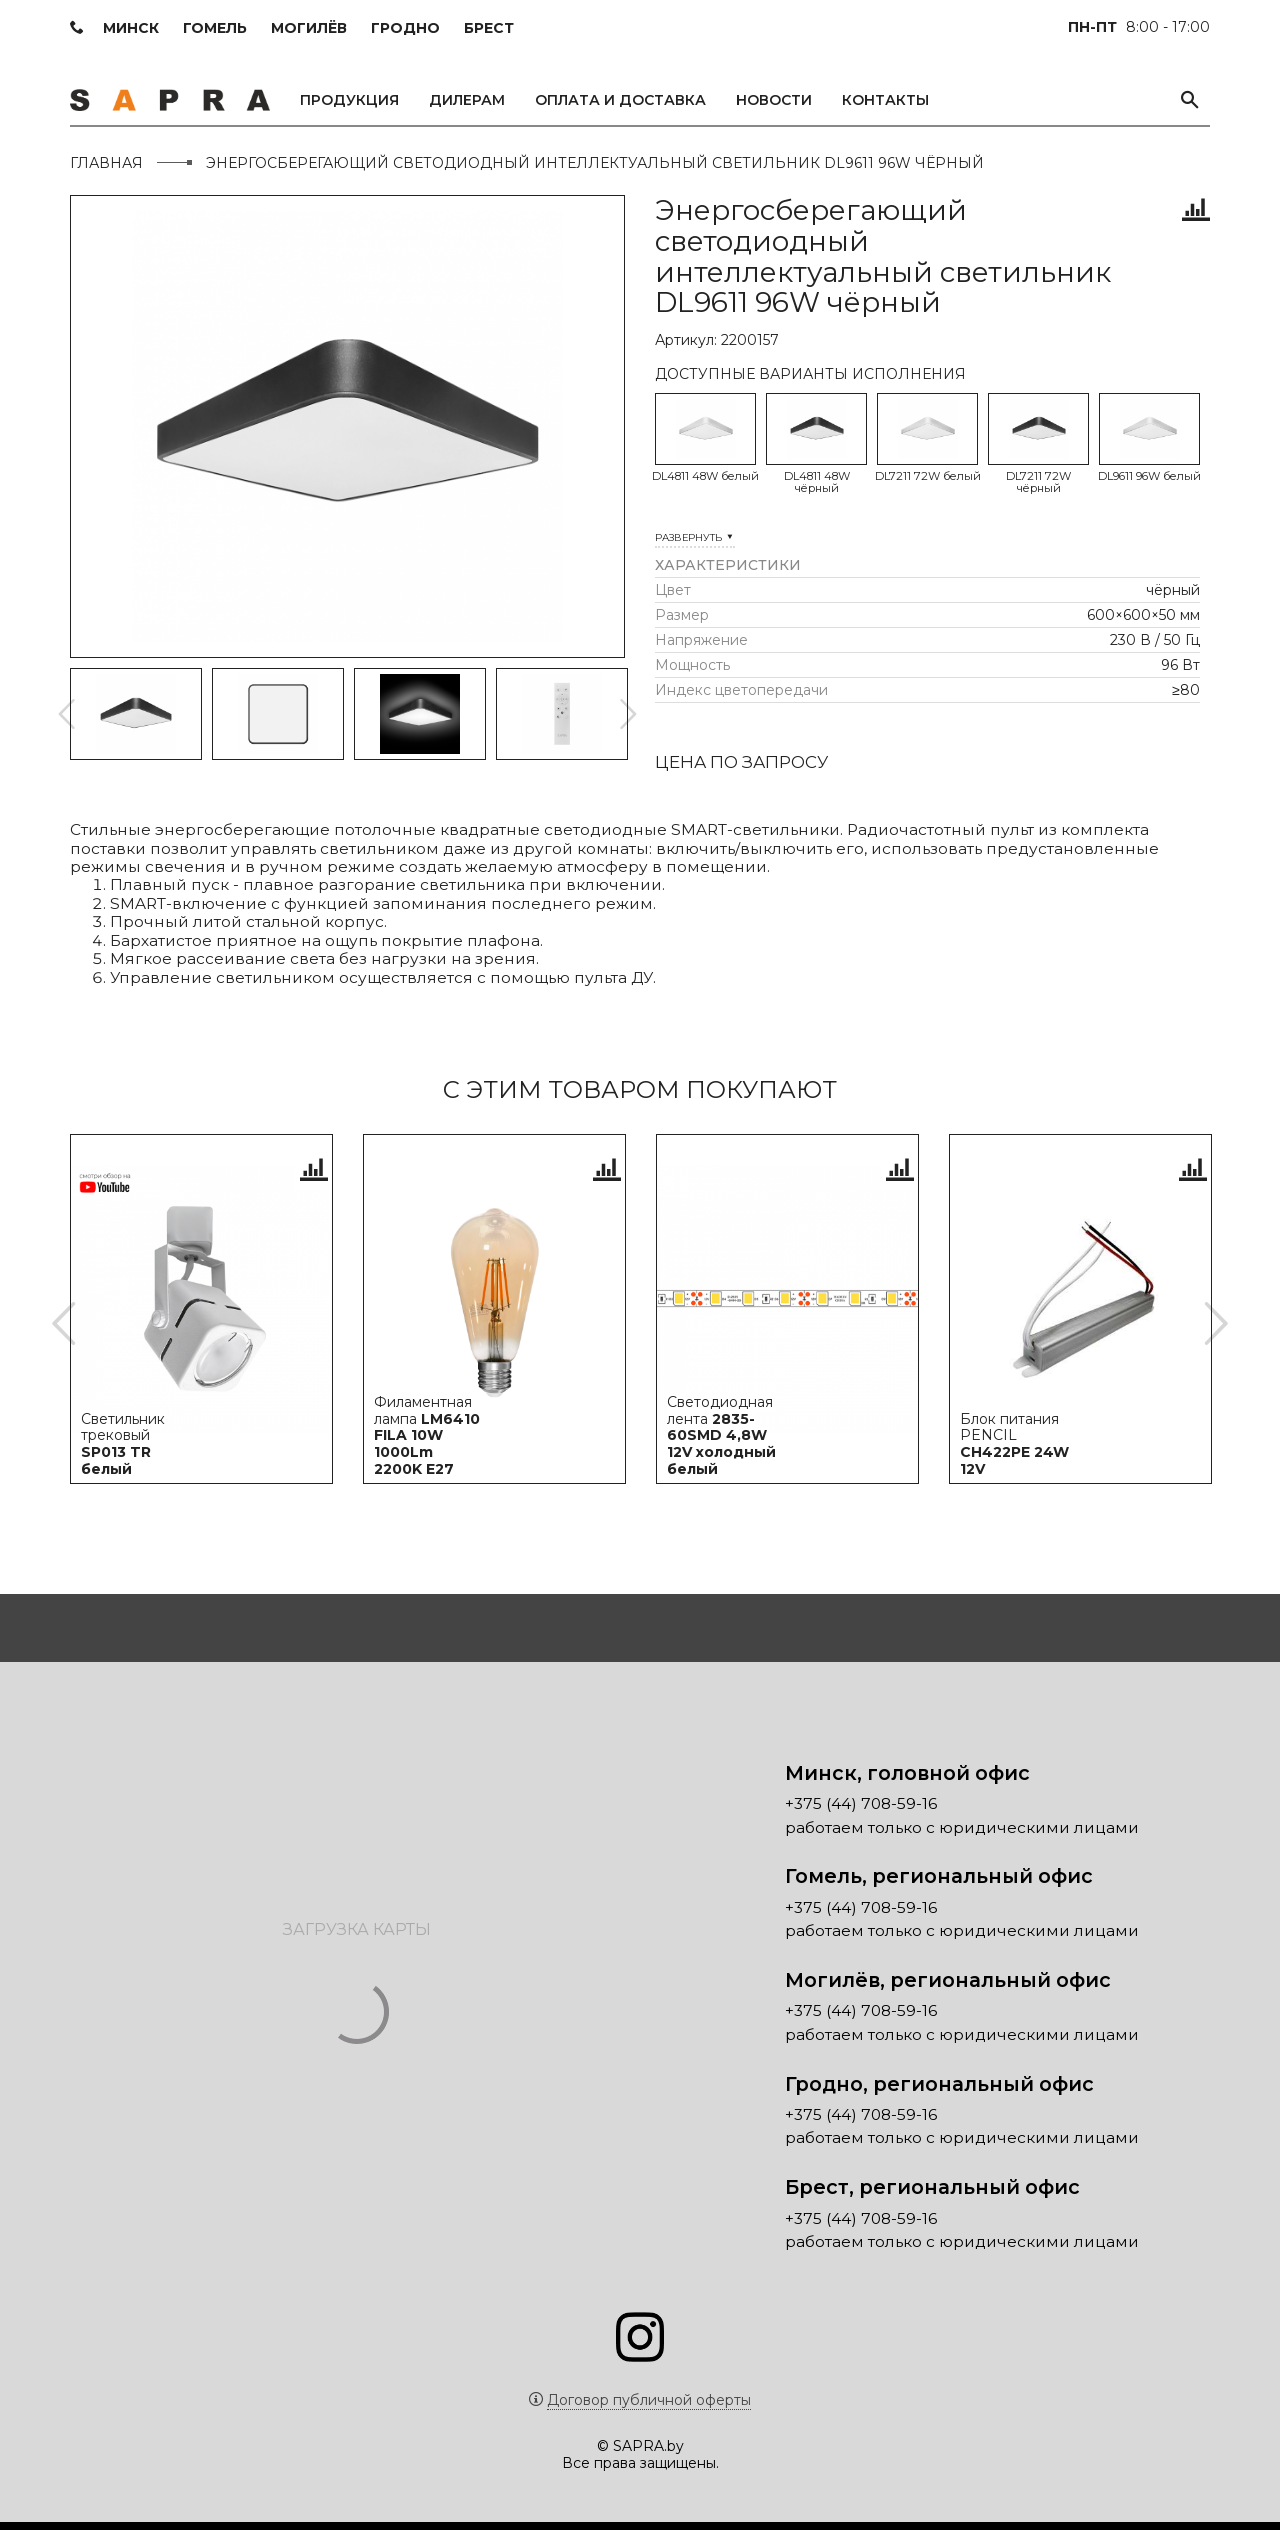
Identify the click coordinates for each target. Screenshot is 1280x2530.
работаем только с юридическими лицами (962, 1836)
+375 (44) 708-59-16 (861, 1812)
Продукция (349, 100)
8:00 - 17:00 (1139, 27)
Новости (774, 100)
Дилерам (467, 100)
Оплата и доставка (620, 100)
